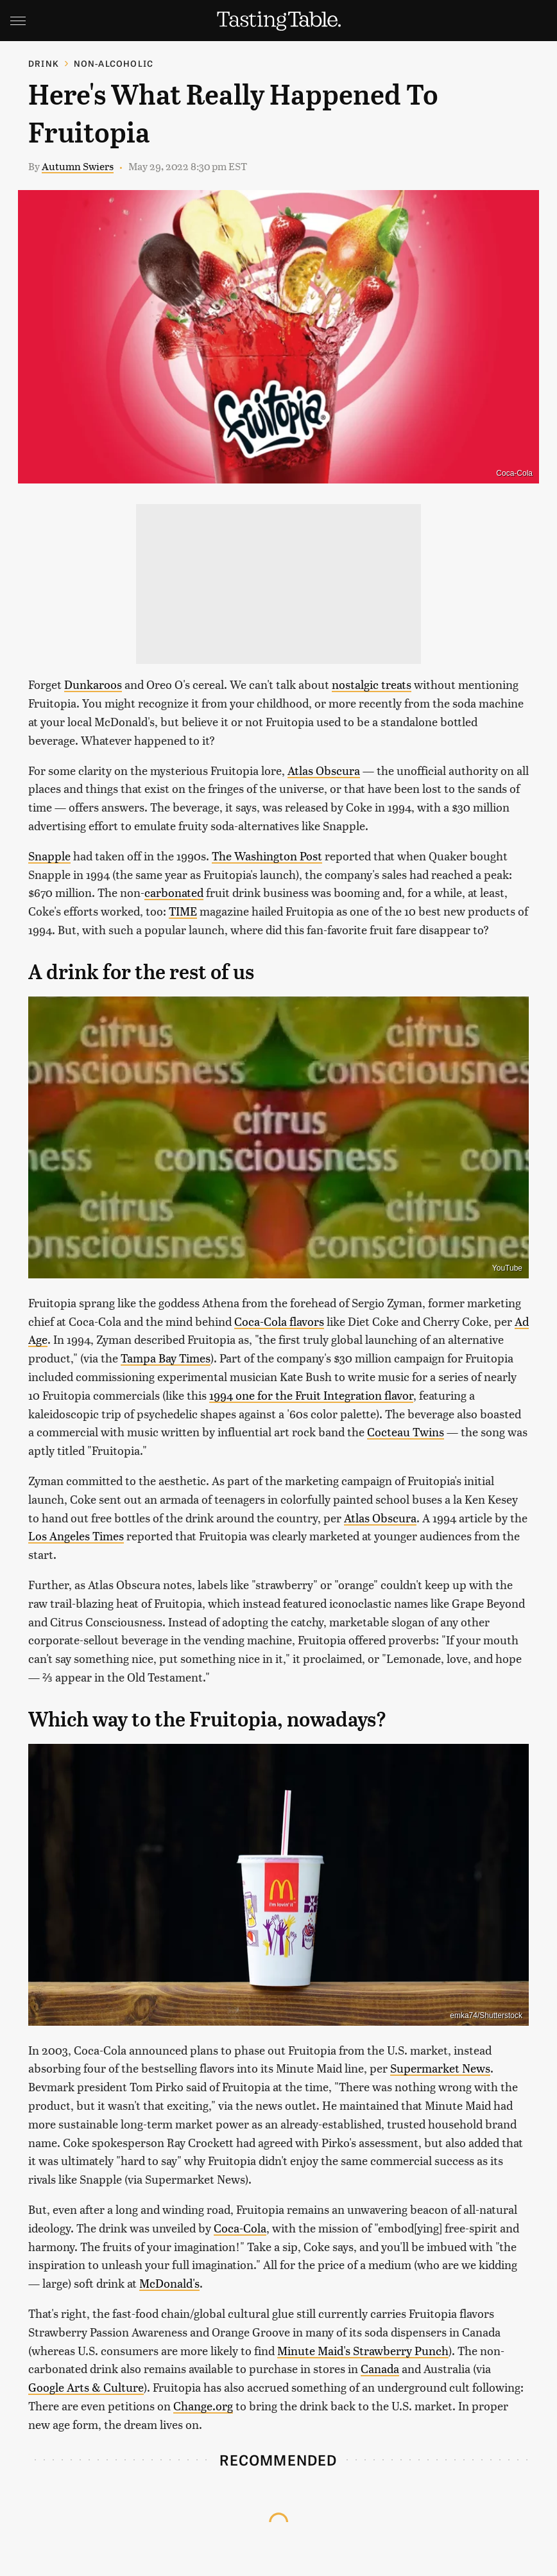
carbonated (173, 892)
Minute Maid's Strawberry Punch (363, 2350)
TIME (183, 911)
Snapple (49, 856)
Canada (380, 2368)
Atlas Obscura (323, 770)
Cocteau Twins (405, 1431)
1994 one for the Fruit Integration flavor (311, 1395)
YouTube (507, 1268)
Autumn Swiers (78, 166)
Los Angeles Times (76, 1535)
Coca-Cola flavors (279, 1321)
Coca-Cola (514, 473)
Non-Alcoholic (114, 63)
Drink (43, 63)
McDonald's (169, 2283)
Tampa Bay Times (165, 1358)
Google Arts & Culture (86, 2387)
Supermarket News (440, 2068)
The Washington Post (267, 856)
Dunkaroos (93, 684)
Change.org (203, 2406)
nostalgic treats (371, 684)
